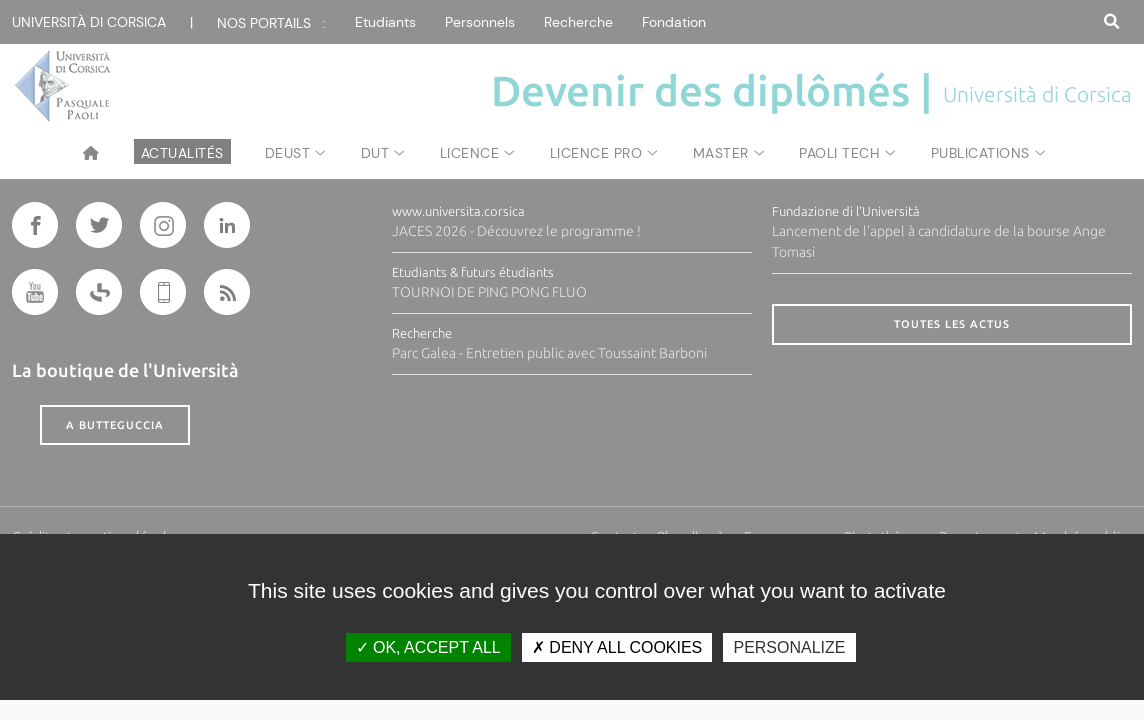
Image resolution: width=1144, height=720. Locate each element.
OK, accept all (428, 647)
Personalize (789, 647)
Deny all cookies (617, 647)
